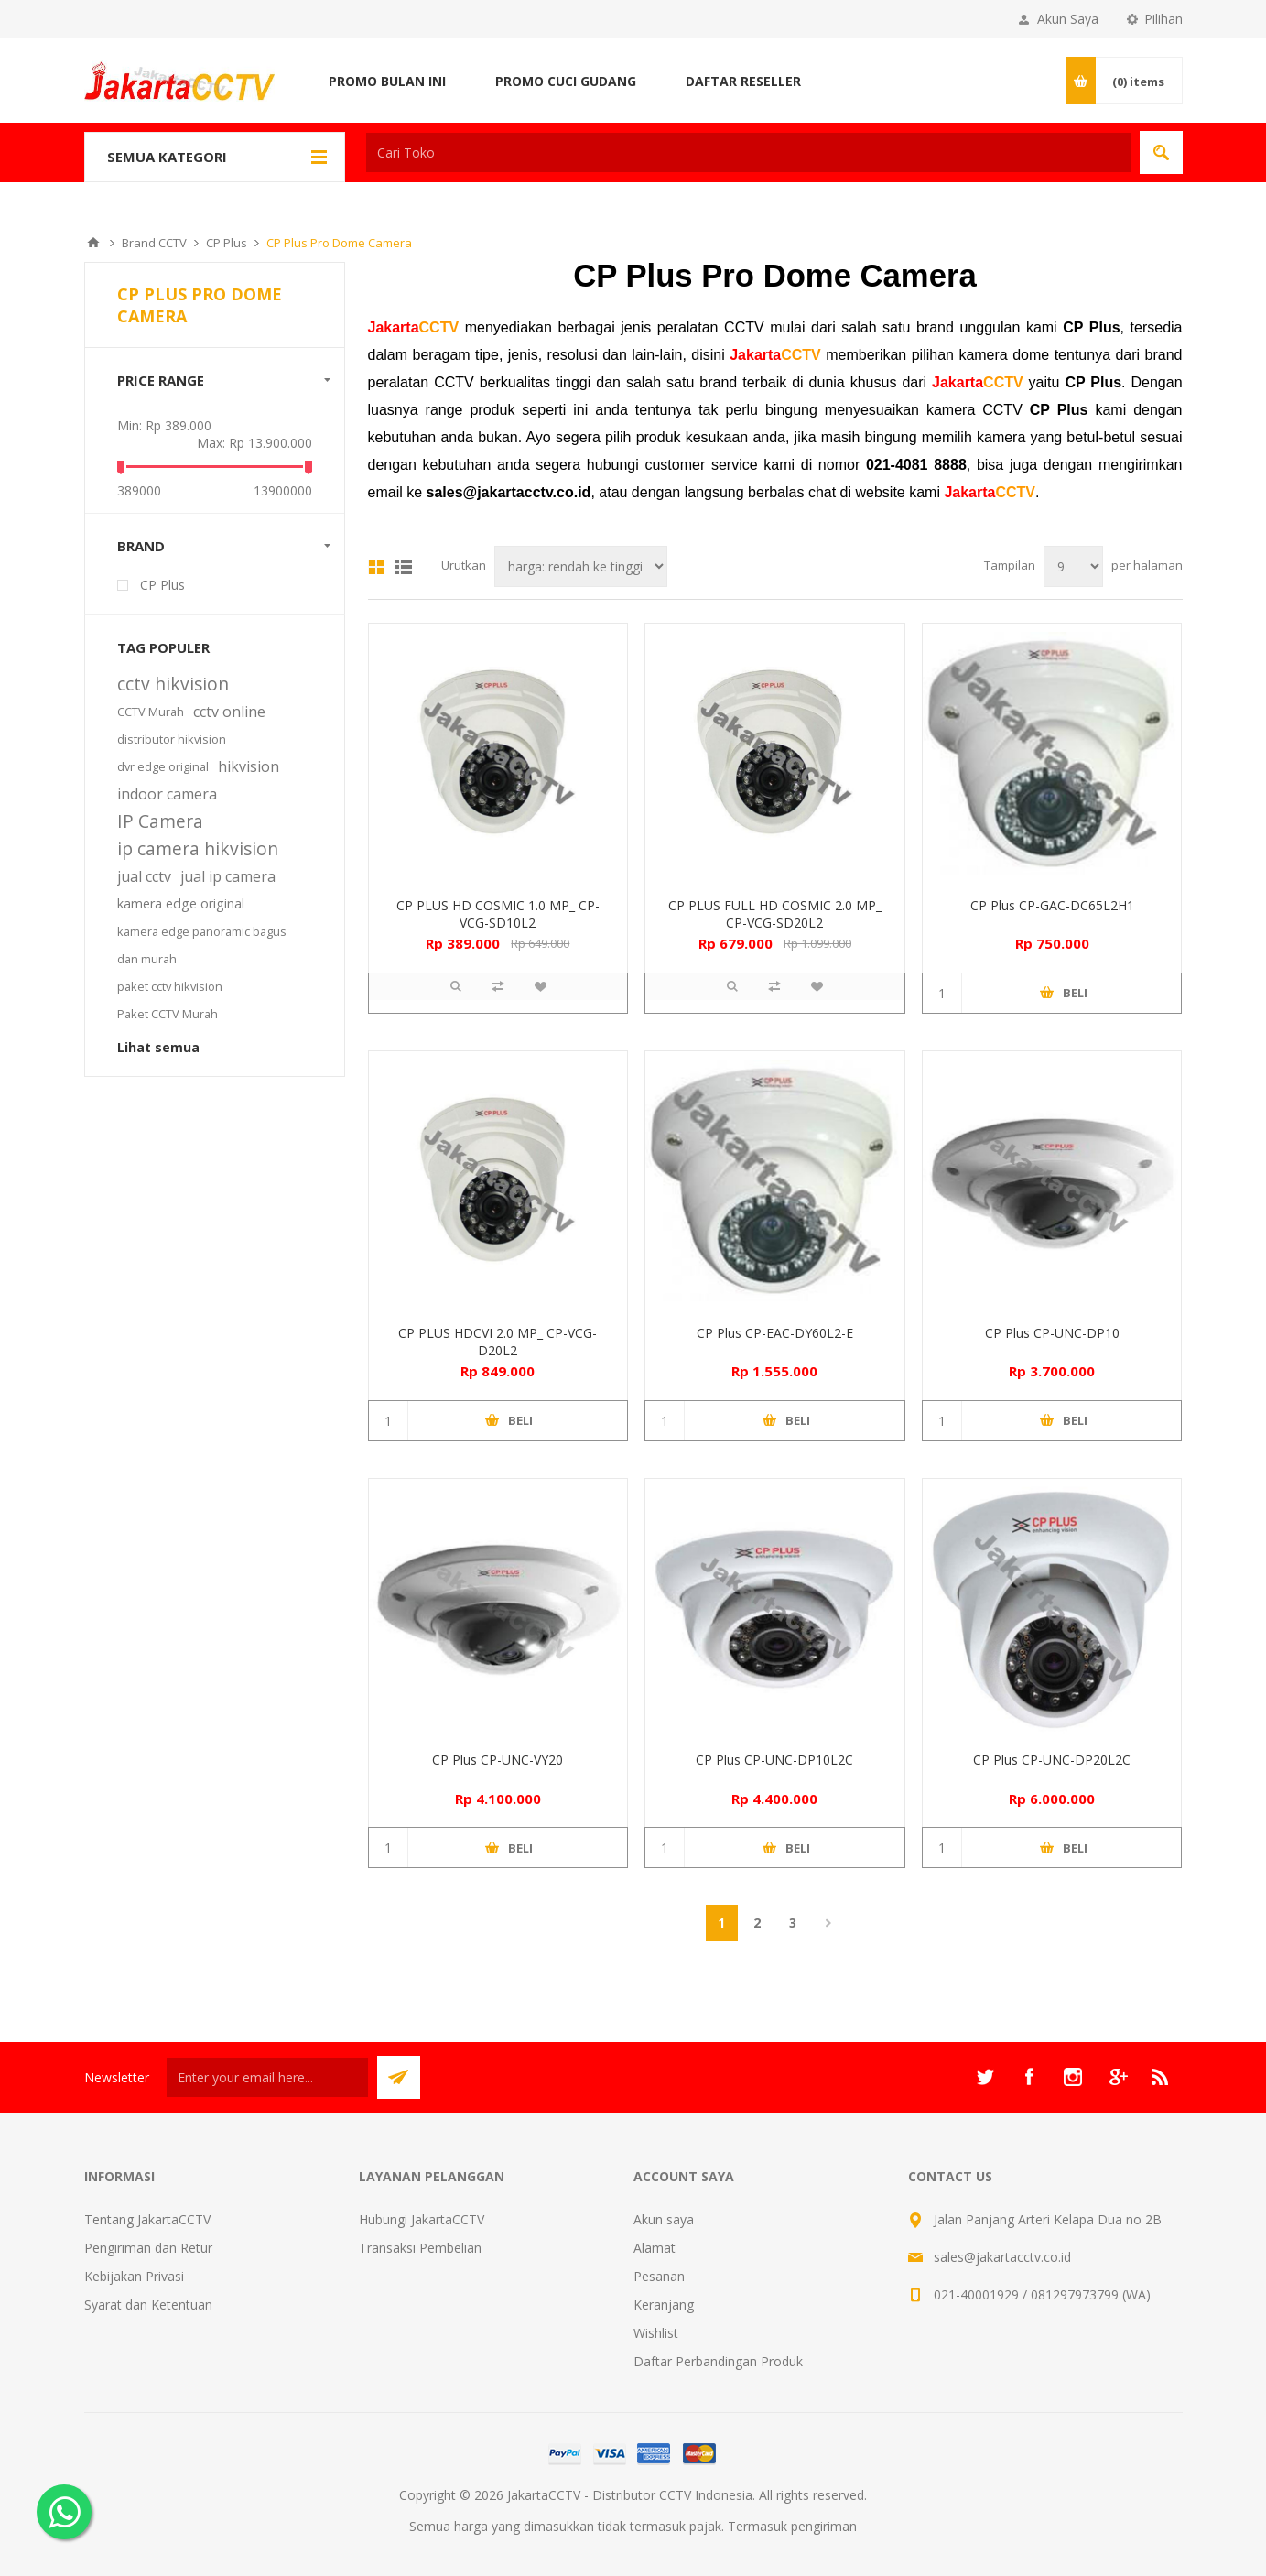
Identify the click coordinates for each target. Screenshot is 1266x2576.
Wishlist (655, 2333)
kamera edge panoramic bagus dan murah (202, 945)
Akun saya (663, 2219)
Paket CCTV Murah (167, 1013)
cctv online (229, 711)
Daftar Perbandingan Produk (718, 2361)
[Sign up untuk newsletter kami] (267, 2077)
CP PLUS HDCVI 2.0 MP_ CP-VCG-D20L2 (497, 1341)
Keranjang (663, 2304)
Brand (141, 546)
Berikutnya (829, 1923)
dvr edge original (163, 766)
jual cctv (144, 876)
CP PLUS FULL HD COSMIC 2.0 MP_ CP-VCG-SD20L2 (775, 914)
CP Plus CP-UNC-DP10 (1052, 1333)
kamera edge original (180, 903)
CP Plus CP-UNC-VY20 (497, 1759)
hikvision (248, 766)
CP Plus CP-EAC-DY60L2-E (775, 1333)
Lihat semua (158, 1047)
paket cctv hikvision (169, 986)
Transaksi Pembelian (420, 2247)
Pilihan (1163, 18)
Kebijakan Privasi (134, 2276)
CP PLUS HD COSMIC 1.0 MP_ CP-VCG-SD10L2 (498, 914)
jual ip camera (228, 876)
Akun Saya (1067, 18)
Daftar (403, 567)
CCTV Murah (150, 711)
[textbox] (748, 152)
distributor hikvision (171, 739)
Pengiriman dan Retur (148, 2247)
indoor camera (167, 794)
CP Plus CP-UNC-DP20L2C (1052, 1759)
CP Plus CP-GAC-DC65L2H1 (1052, 905)
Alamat (654, 2247)
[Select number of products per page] (1073, 566)
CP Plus (162, 584)
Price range (160, 380)
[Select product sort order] (580, 566)
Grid (376, 567)
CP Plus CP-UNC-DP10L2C (774, 1759)
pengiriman (824, 2526)
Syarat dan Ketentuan (148, 2304)
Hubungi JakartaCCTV (421, 2219)
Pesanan (659, 2276)
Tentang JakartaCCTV (147, 2219)
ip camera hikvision (197, 848)
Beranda (93, 242)
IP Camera (160, 821)
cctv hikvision (173, 683)
